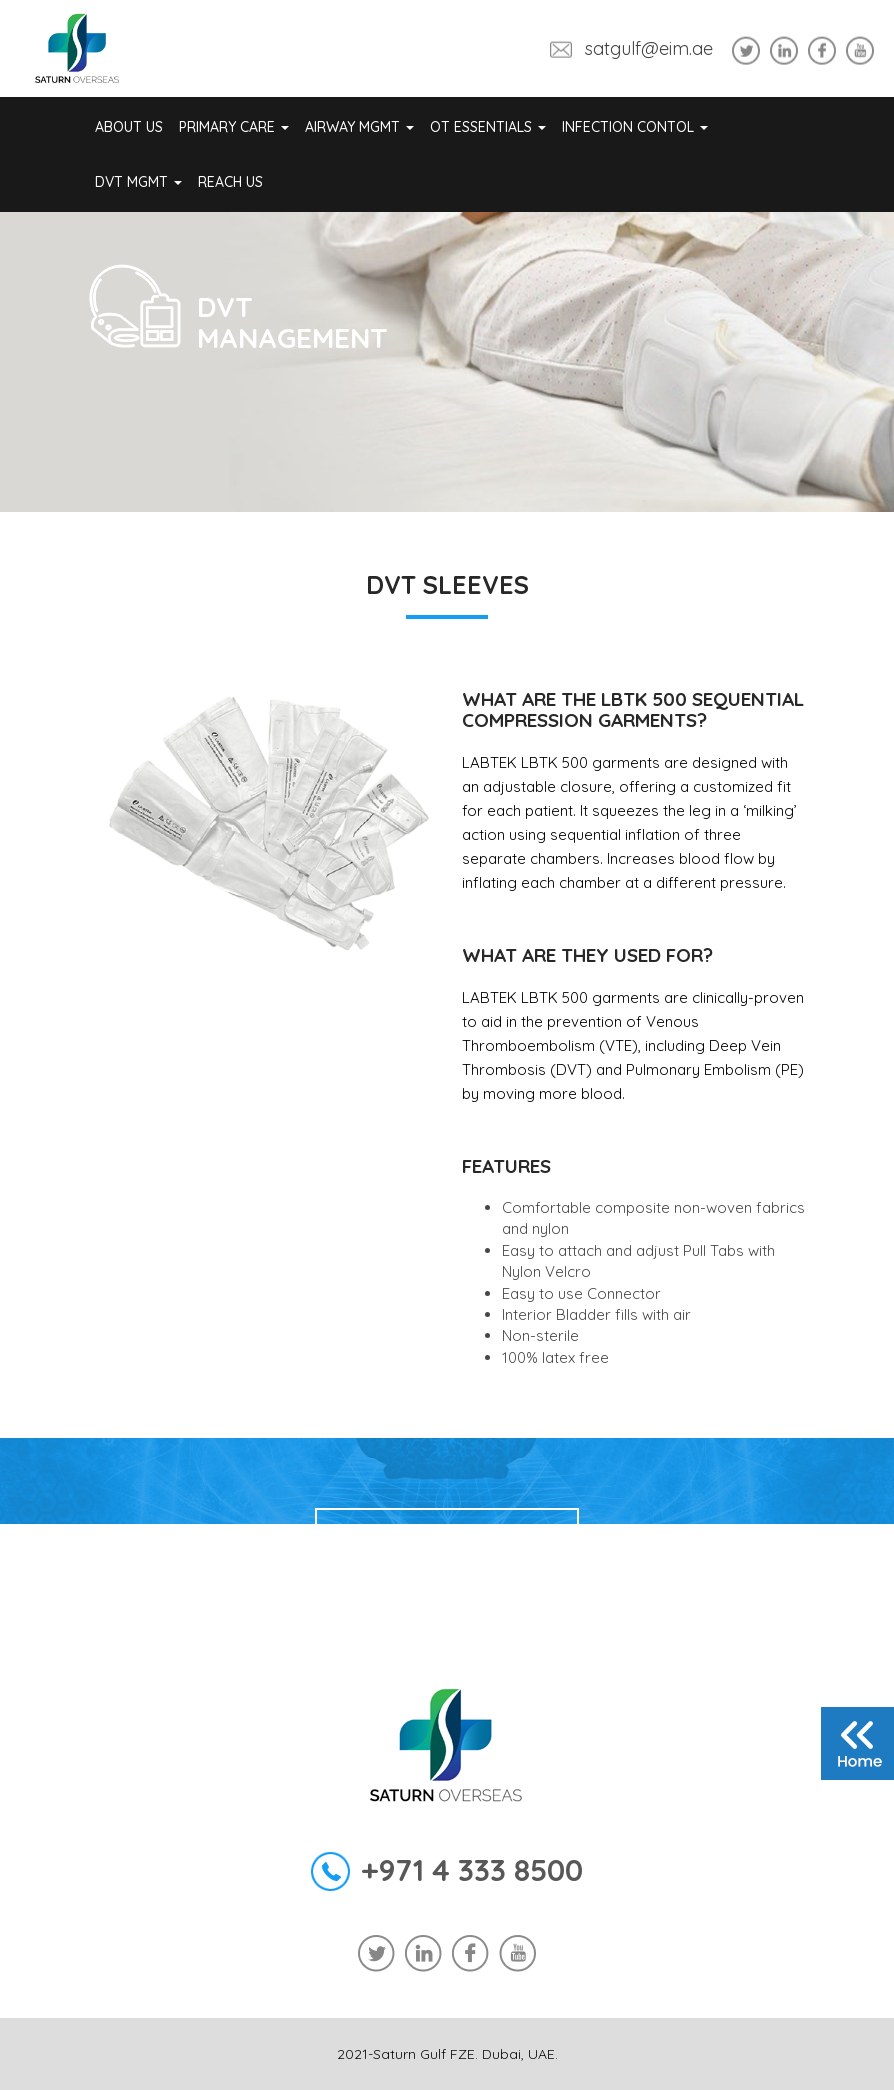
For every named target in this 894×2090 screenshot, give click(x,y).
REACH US (230, 182)
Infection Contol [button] (635, 127)
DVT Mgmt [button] (138, 182)
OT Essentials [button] (488, 127)
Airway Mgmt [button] (359, 127)
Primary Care (234, 127)
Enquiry (447, 1542)
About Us (129, 127)
